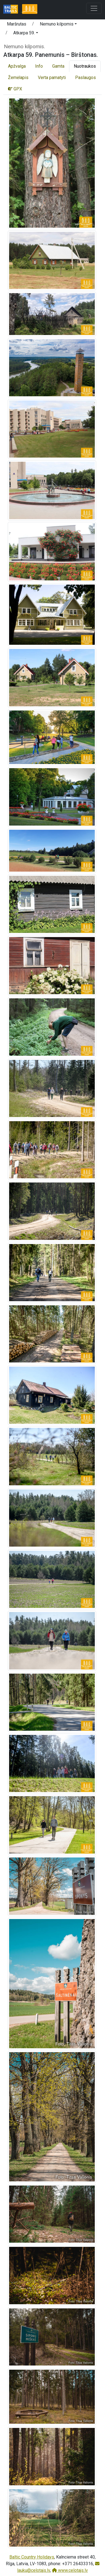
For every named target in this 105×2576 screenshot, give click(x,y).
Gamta (58, 66)
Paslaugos (85, 77)
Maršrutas (16, 24)
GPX (15, 89)
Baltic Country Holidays (31, 2557)
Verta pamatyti (52, 77)
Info (39, 66)
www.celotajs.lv (70, 2570)
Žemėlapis (18, 77)
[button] (58, 25)
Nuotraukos (85, 66)
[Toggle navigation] (94, 8)
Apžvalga (17, 66)
